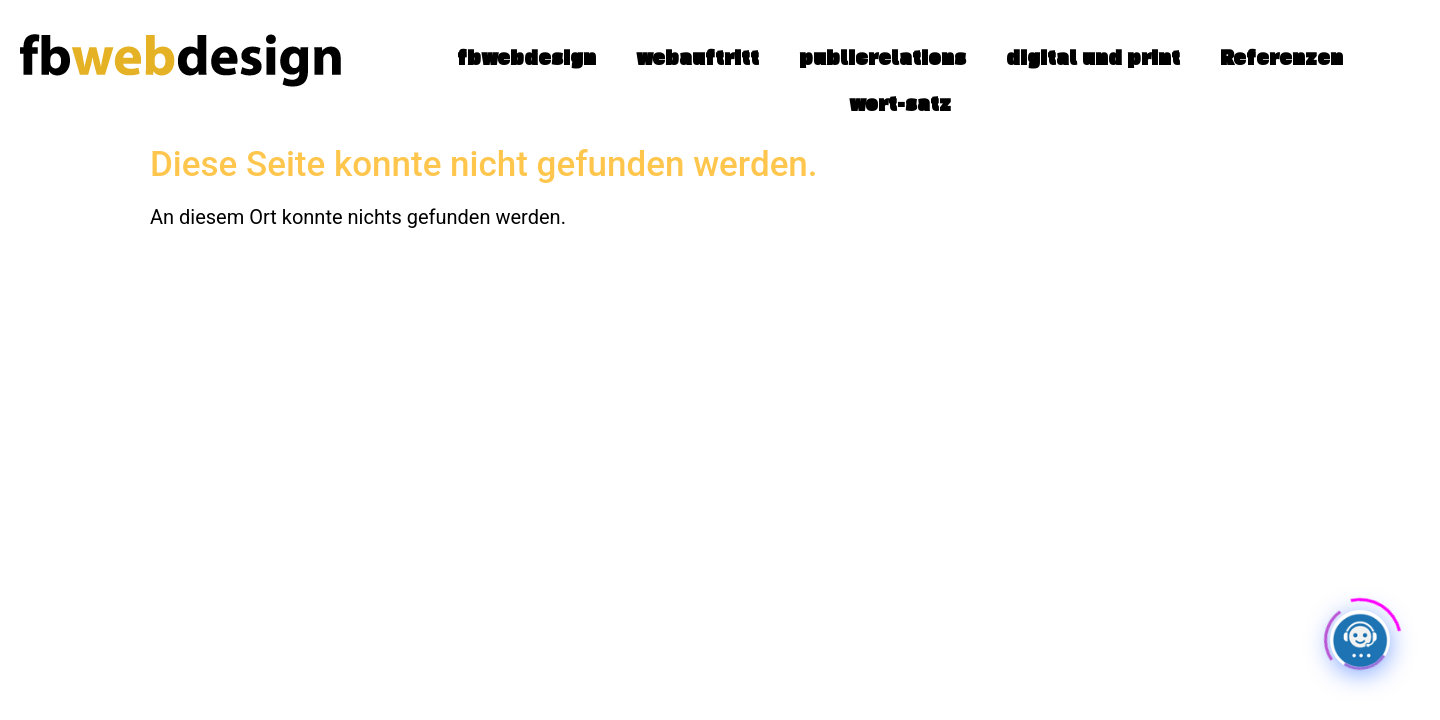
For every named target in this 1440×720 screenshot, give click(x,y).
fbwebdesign (526, 57)
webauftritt (697, 57)
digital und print (1093, 57)
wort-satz (900, 103)
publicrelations (882, 57)
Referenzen (1281, 57)
